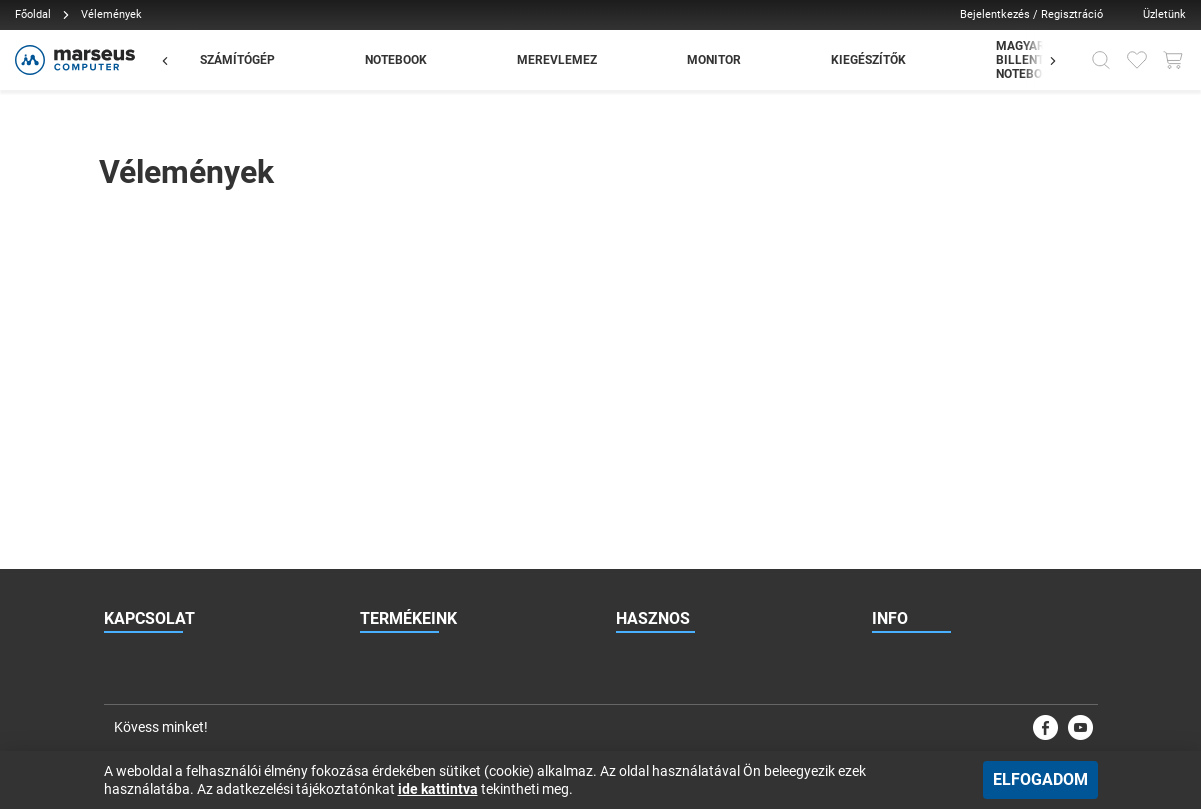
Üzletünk (1164, 14)
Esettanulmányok (663, 539)
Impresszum (905, 619)
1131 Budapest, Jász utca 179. (214, 459)
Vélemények (648, 579)
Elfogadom (1040, 779)
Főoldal (33, 14)
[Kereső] (1101, 60)
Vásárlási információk (931, 539)
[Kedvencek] (1137, 60)
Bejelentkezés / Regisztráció (1031, 14)
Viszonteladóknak (664, 379)
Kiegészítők (391, 499)
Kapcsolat (899, 379)
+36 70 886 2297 (195, 419)
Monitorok (387, 459)
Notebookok (393, 419)
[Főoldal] (72, 60)
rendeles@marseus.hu (199, 379)
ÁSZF (886, 499)
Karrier (890, 459)
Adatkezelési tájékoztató (938, 579)
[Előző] (175, 60)
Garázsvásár (394, 539)
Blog (628, 499)
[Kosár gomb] (1173, 60)
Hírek (630, 459)
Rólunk (890, 419)
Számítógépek (398, 379)
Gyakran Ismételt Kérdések (687, 419)
